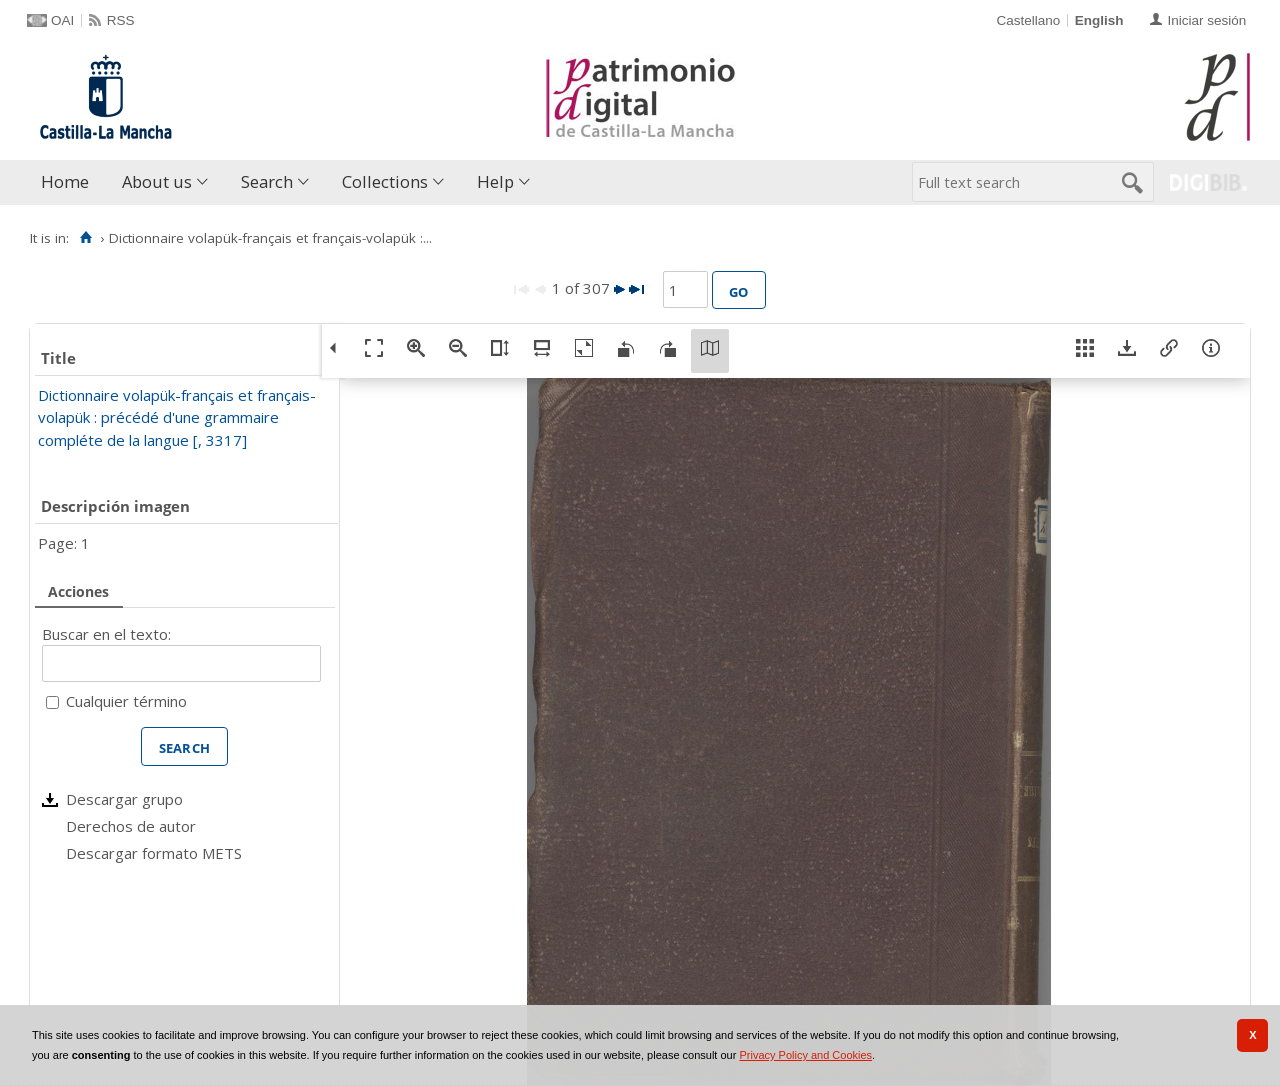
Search (267, 181)
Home (65, 181)
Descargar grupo (124, 799)
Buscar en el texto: (106, 634)
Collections (385, 181)
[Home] (85, 238)
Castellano (1028, 20)
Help (495, 181)
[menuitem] (69, 182)
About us (157, 181)
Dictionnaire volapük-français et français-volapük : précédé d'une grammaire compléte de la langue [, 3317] (177, 417)
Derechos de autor (131, 826)
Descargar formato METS (154, 853)
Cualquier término (126, 701)
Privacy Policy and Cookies (805, 1055)
